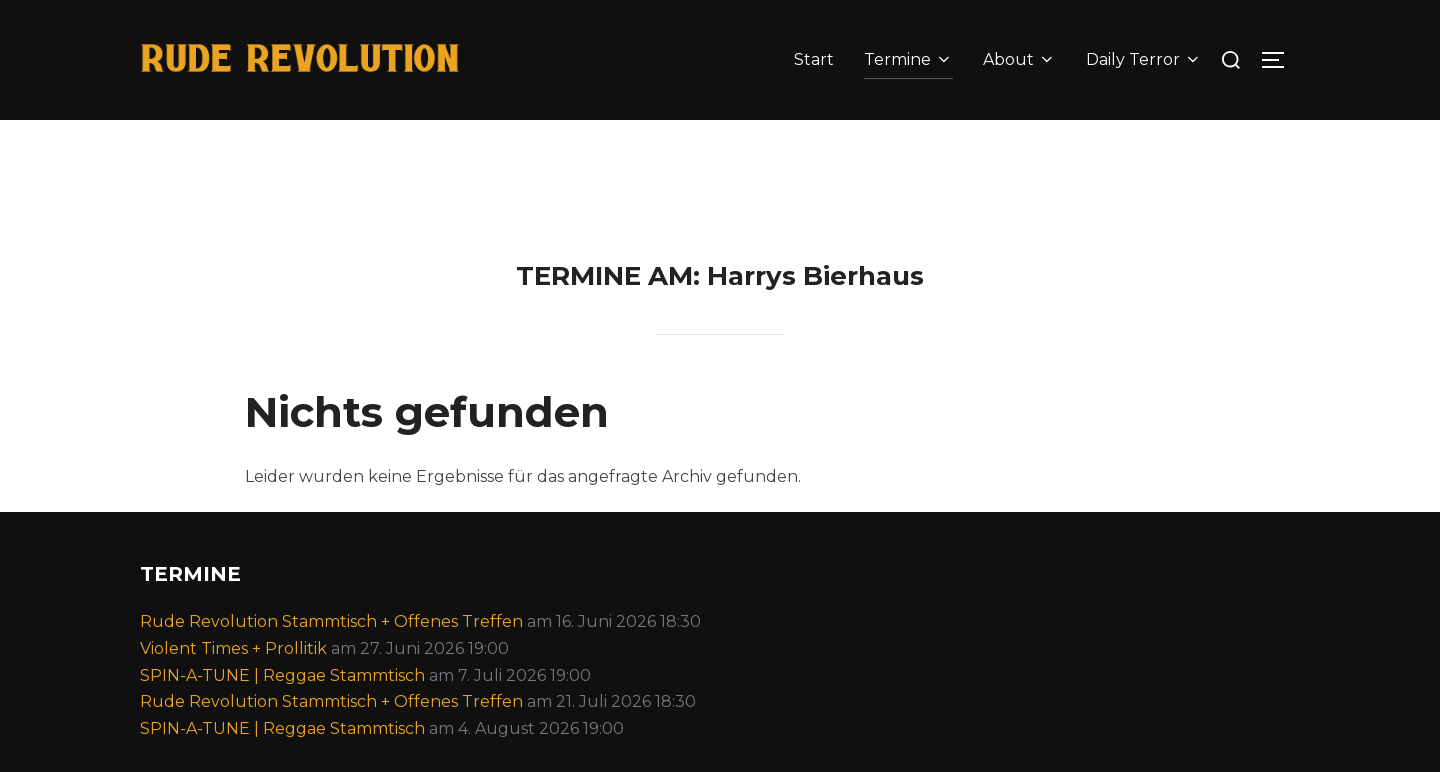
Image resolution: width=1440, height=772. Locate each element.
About (1019, 59)
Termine (908, 59)
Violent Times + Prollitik (233, 681)
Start (814, 59)
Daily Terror (1144, 59)
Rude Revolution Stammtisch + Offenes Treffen (331, 655)
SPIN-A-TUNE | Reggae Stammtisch (282, 708)
